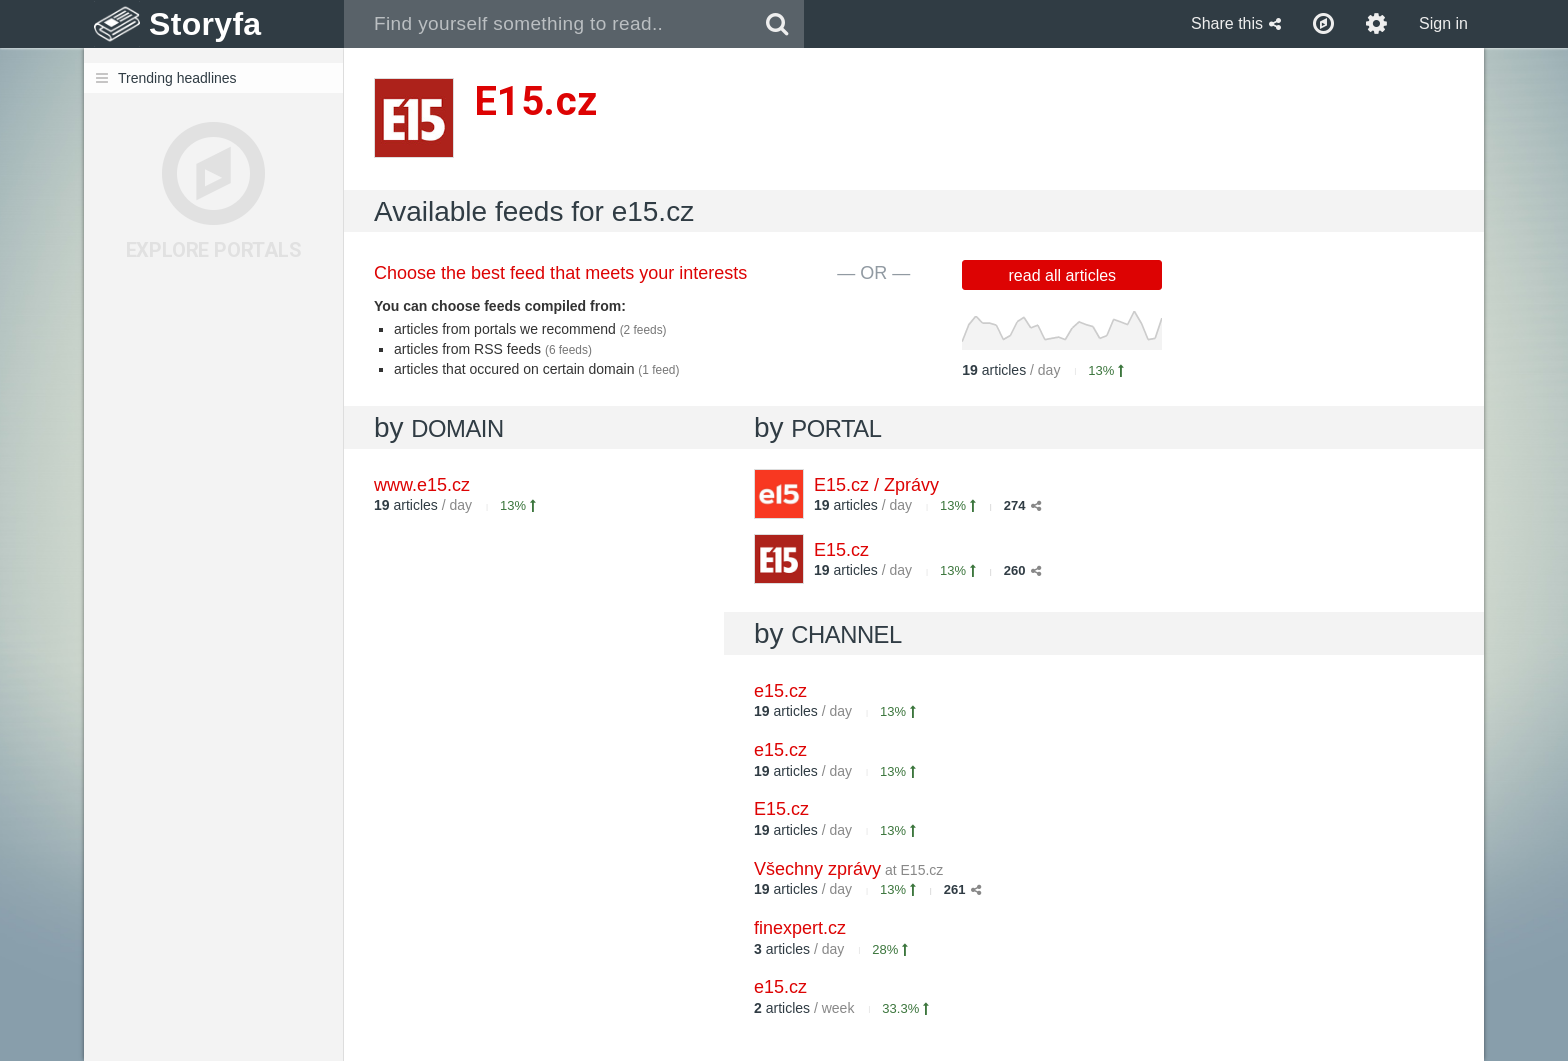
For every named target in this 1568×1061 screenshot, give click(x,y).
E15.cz (841, 550)
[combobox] (547, 24)
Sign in (1443, 23)
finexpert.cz (800, 928)
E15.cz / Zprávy (876, 485)
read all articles (1063, 275)
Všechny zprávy (848, 869)
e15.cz (780, 691)
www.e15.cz (422, 485)
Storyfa (205, 24)
